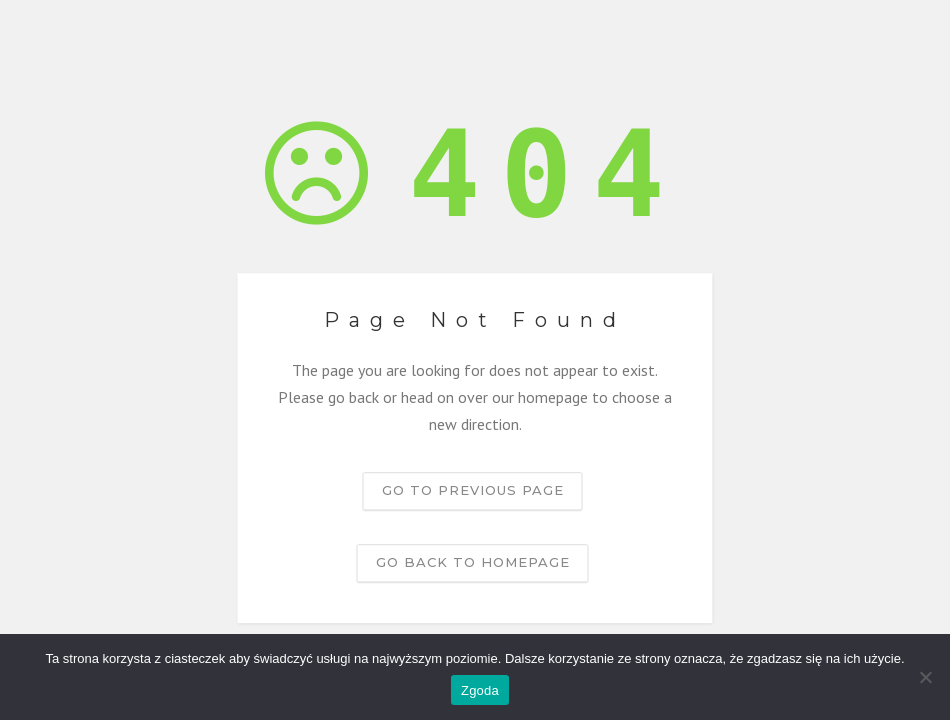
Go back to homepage (473, 562)
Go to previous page (473, 490)
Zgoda (480, 690)
